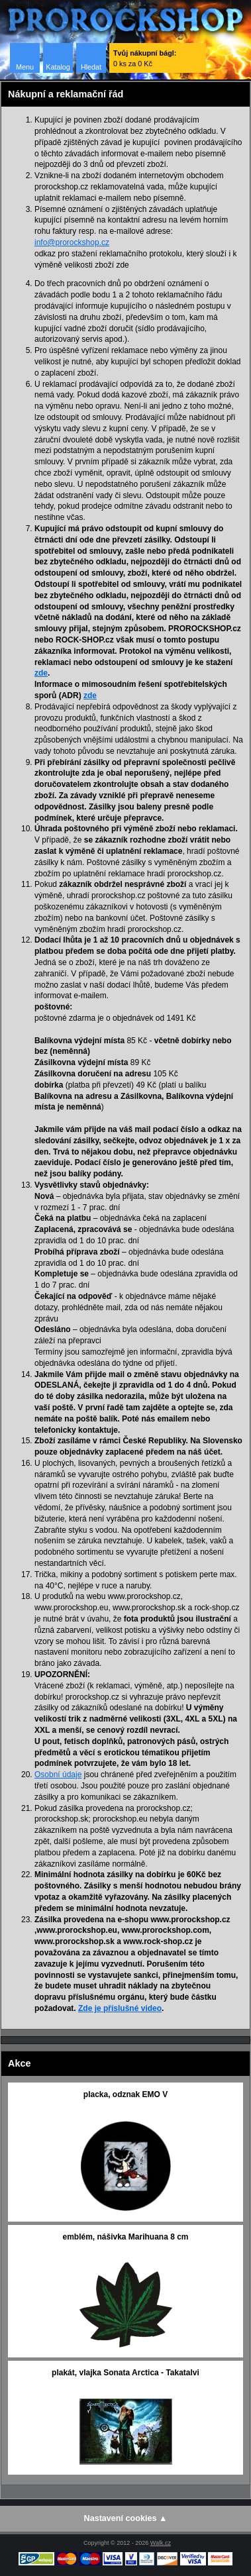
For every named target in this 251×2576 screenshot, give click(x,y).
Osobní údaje (57, 1774)
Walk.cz (160, 2543)
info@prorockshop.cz (71, 242)
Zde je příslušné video (120, 2008)
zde (41, 673)
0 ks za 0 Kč (144, 58)
